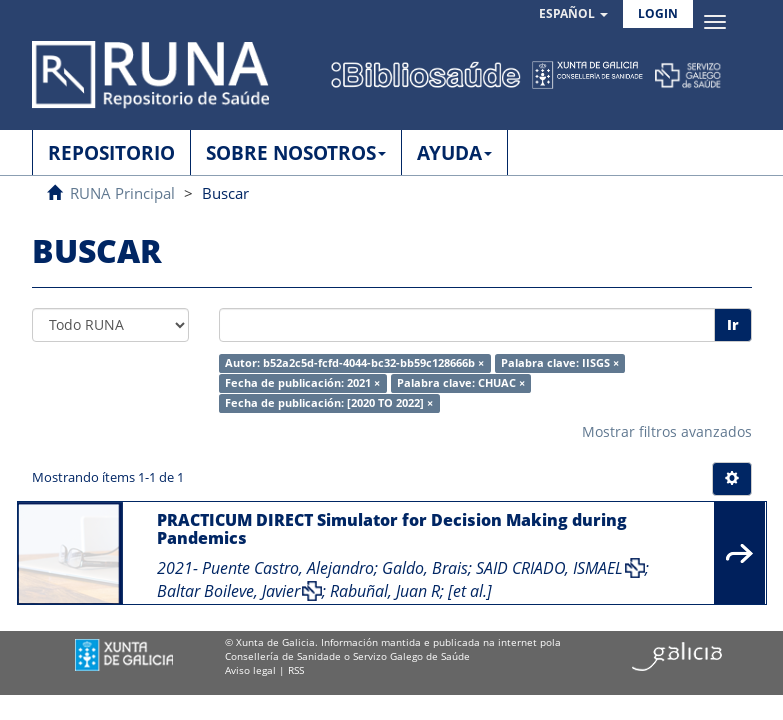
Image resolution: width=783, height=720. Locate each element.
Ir (733, 324)
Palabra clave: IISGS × (560, 363)
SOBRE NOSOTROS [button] (296, 153)
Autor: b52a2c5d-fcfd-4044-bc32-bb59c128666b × (354, 363)
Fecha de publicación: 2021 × (302, 383)
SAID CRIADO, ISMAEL (549, 568)
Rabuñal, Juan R (385, 591)
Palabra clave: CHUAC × (461, 383)
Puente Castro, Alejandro (288, 568)
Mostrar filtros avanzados (667, 431)
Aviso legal (250, 670)
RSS (296, 670)
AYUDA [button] (454, 153)
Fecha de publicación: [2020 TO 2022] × (329, 403)
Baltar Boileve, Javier (228, 591)
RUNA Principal (122, 193)
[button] (573, 14)
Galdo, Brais (425, 568)
